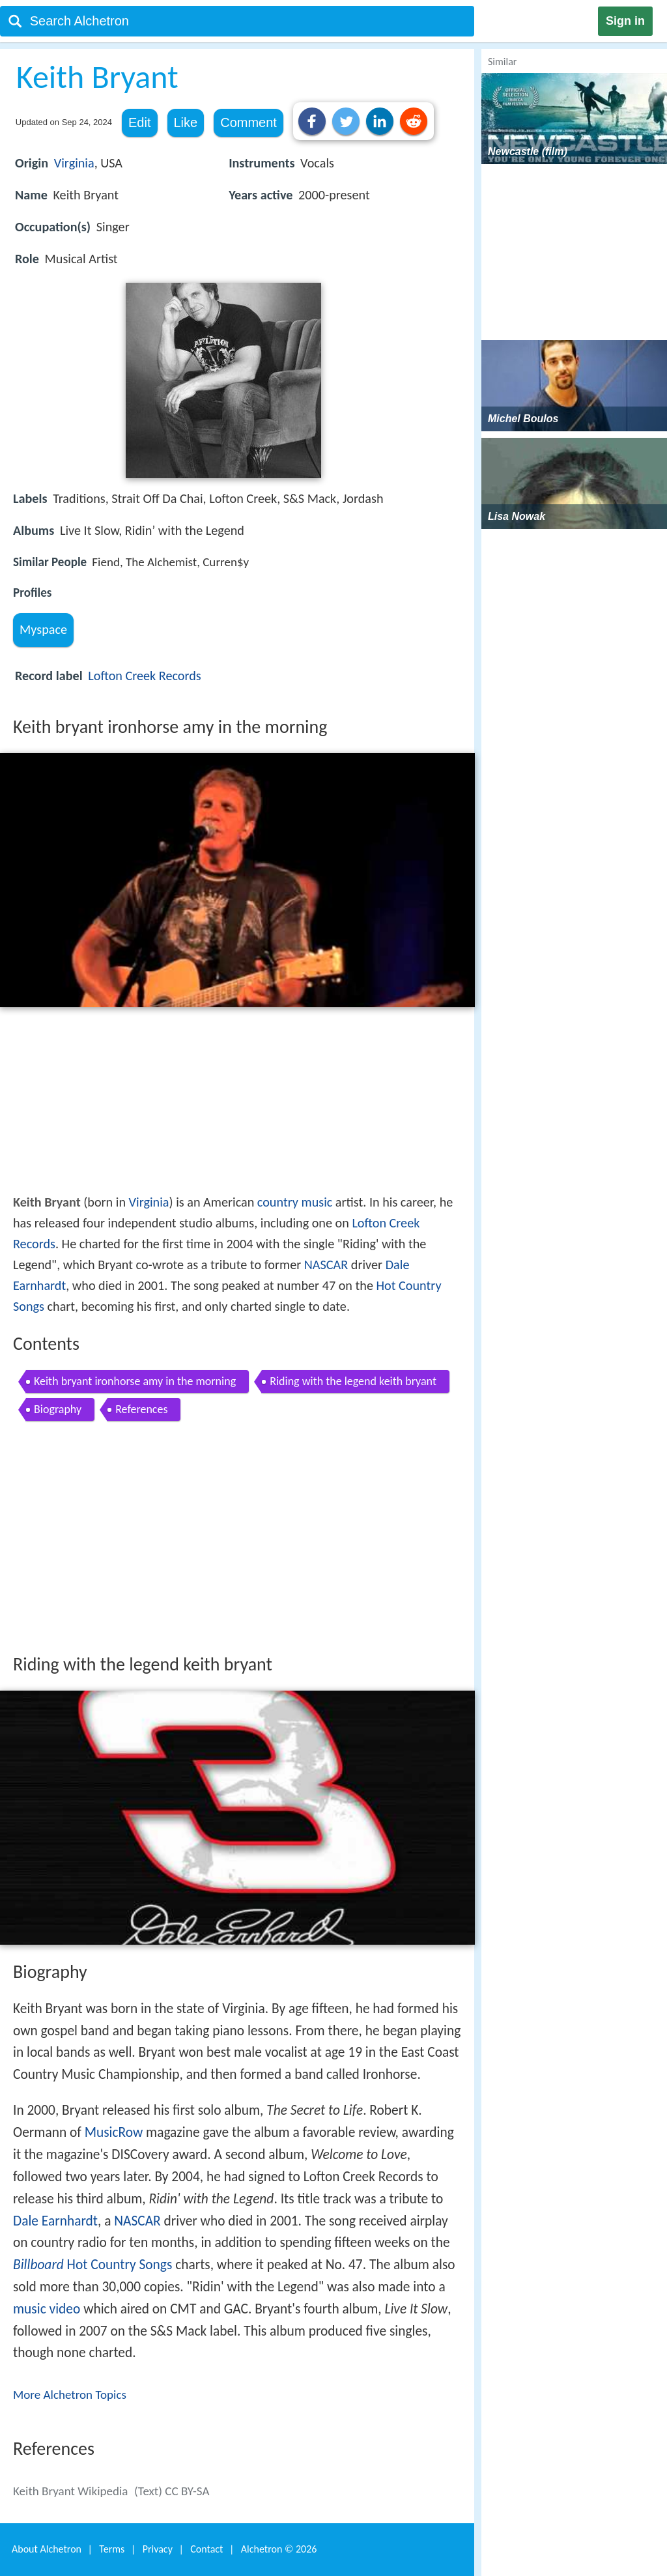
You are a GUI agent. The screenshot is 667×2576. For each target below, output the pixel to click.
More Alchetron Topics (69, 2394)
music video (46, 2308)
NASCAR (326, 1264)
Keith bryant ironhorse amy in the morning (135, 1381)
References (141, 1409)
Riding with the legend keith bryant (353, 1381)
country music (294, 1202)
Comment (248, 122)
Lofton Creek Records (144, 675)
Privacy (158, 2549)
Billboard (38, 2264)
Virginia (74, 163)
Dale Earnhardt (55, 2220)
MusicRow (114, 2132)
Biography (57, 1409)
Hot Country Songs (120, 2264)
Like (186, 122)
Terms (111, 2549)
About (46, 2549)
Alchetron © (279, 2549)
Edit (139, 122)
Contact (206, 2549)
